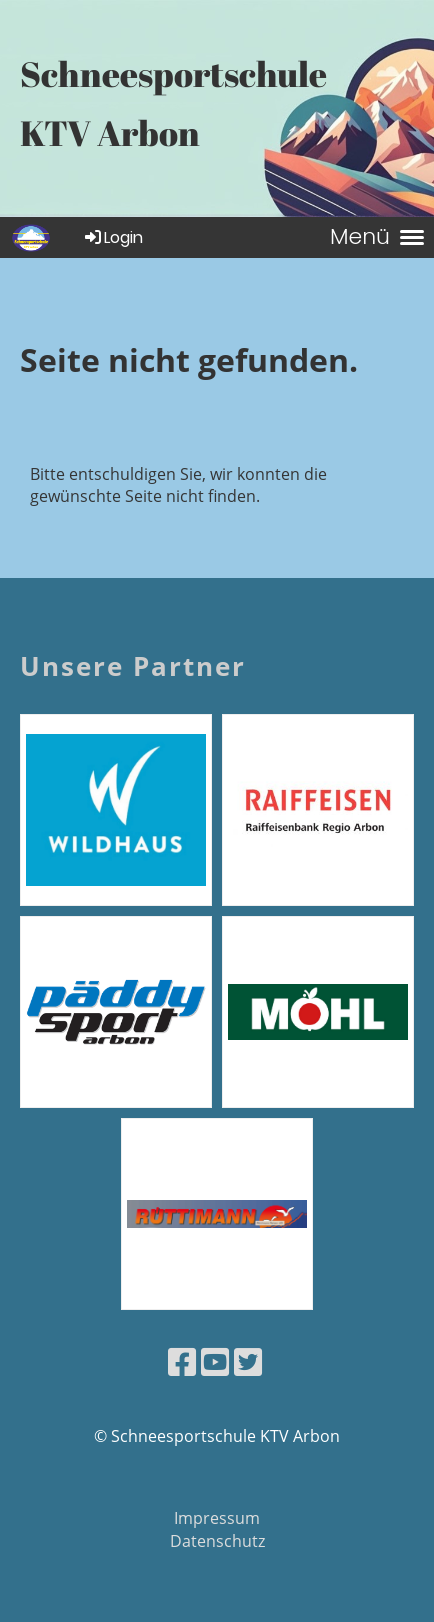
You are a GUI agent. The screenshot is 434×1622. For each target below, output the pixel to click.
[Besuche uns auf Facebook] (182, 1361)
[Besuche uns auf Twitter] (248, 1361)
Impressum (217, 1518)
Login (112, 237)
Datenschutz (217, 1541)
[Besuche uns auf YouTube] (215, 1361)
